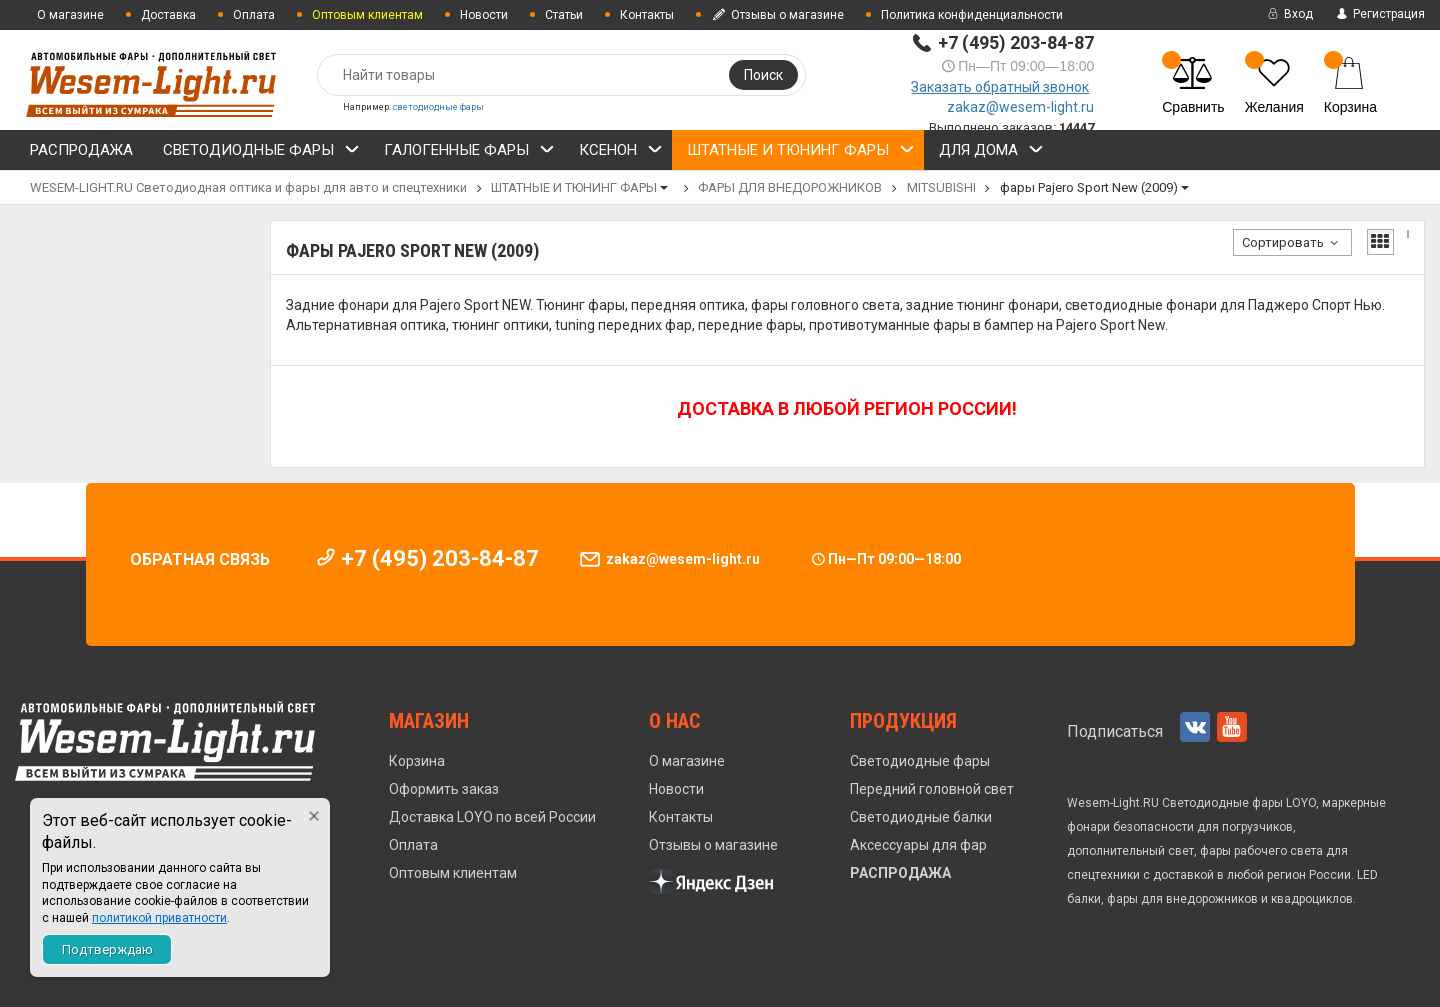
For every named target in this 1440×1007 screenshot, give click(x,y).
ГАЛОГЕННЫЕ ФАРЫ (469, 153)
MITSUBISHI (941, 187)
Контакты (647, 15)
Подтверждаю (107, 949)
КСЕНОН (621, 153)
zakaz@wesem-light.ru (1020, 107)
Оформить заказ (444, 789)
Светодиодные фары (920, 761)
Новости (484, 15)
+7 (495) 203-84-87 (1016, 42)
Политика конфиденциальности (972, 15)
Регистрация (1379, 14)
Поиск (763, 75)
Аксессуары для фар (918, 845)
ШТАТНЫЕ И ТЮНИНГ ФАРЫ (801, 153)
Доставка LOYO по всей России (492, 817)
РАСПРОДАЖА (81, 150)
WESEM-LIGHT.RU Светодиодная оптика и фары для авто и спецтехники (248, 187)
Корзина (417, 761)
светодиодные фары (438, 107)
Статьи (564, 15)
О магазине (70, 15)
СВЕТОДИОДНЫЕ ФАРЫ (261, 153)
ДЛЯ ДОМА (991, 153)
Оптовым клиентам (453, 873)
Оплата (254, 15)
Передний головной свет (932, 789)
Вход (1288, 14)
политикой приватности (159, 918)
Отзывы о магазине (777, 15)
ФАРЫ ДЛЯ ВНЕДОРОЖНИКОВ (790, 187)
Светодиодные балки (921, 817)
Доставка (168, 15)
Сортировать (1292, 242)
